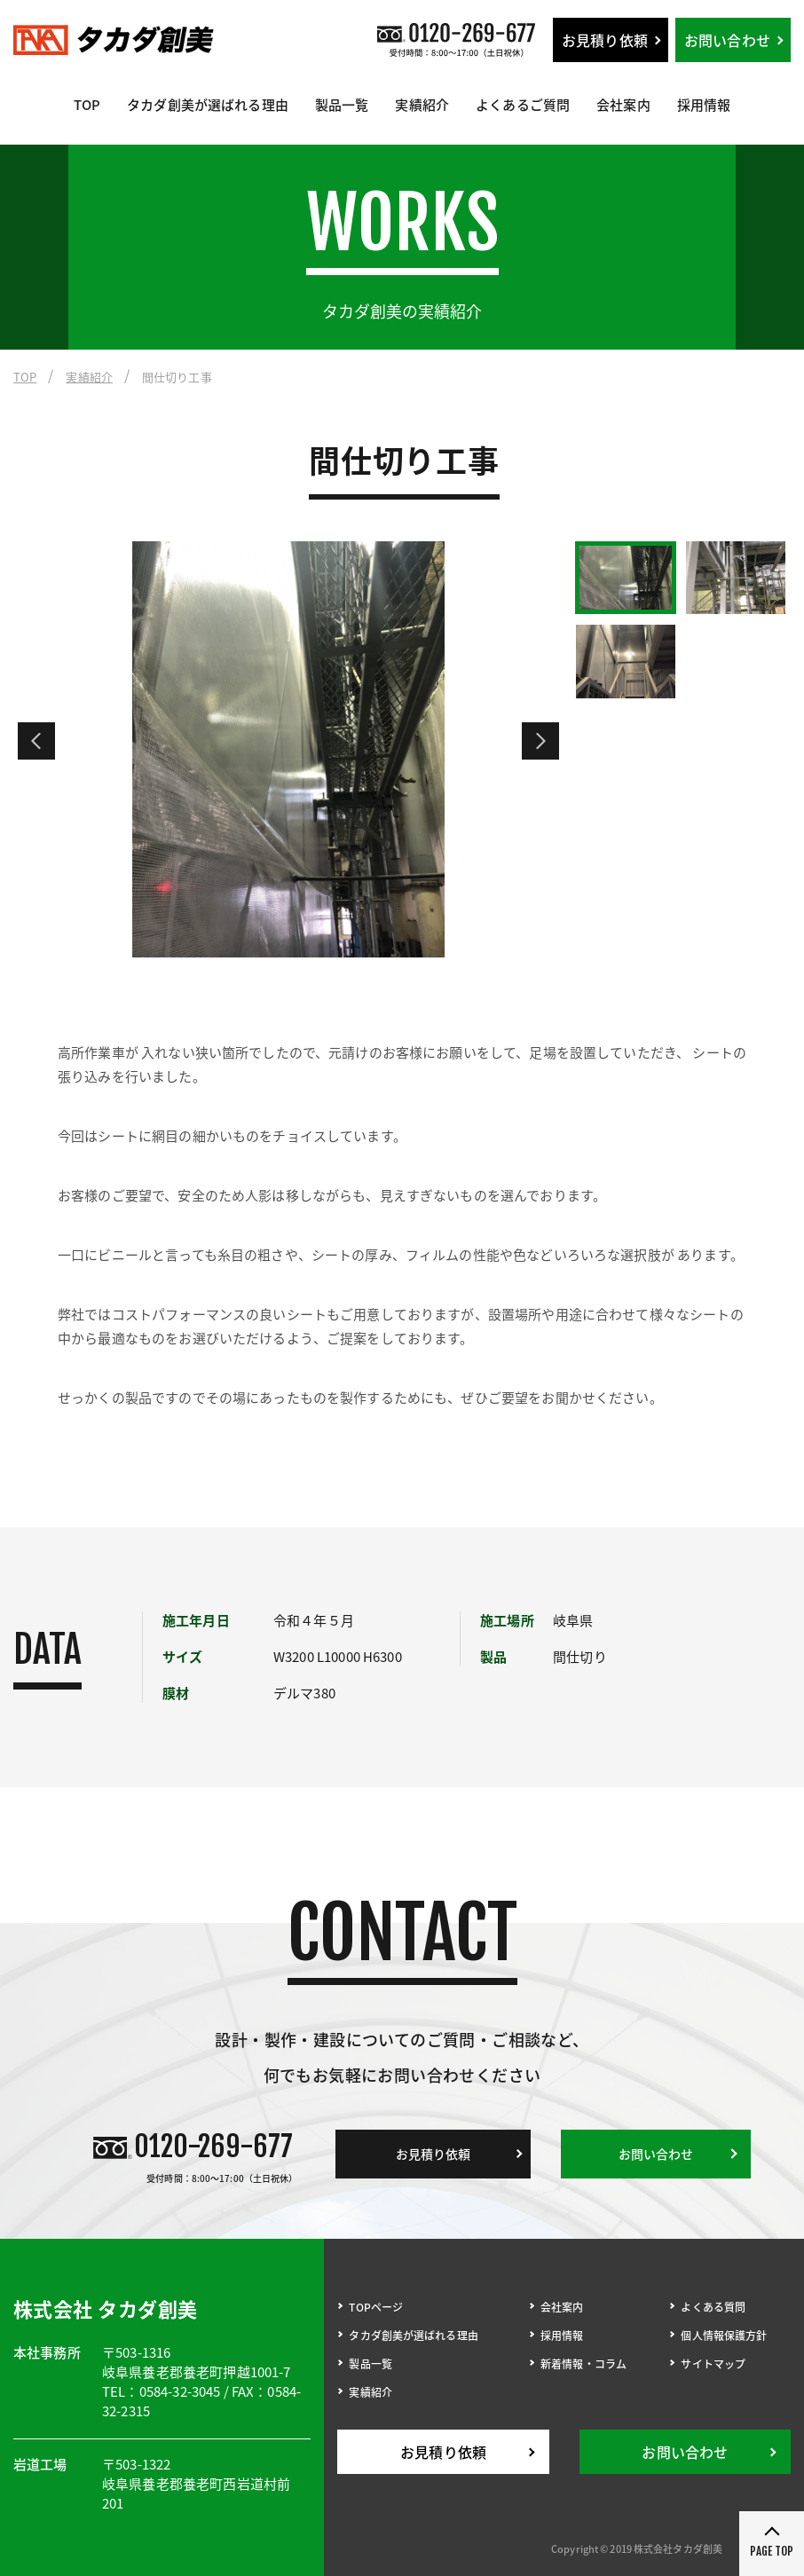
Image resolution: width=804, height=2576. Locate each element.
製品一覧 (342, 104)
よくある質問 (713, 2307)
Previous (36, 741)
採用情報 (704, 104)
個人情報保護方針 (724, 2336)
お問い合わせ (727, 40)
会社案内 (623, 104)
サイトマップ (713, 2364)
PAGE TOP (771, 2551)
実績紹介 (422, 104)
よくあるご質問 (523, 104)
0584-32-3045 (180, 2391)
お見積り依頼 (605, 40)
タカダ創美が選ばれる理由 (207, 104)
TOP (87, 104)
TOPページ (376, 2307)
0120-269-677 (213, 2146)
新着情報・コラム (583, 2364)
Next (540, 741)
